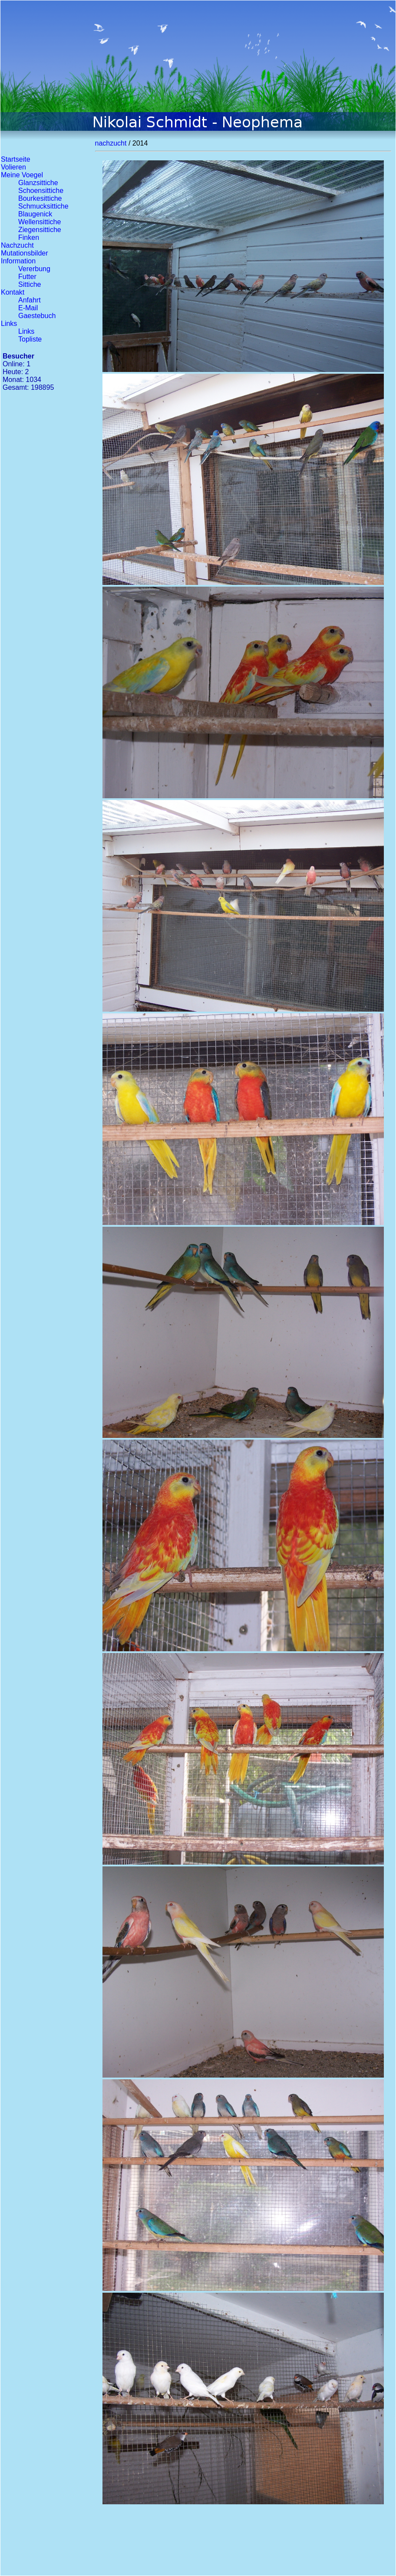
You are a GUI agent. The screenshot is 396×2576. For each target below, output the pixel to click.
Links (9, 323)
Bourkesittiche (40, 198)
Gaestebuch (37, 315)
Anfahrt (29, 300)
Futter (27, 276)
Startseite (15, 159)
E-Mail (28, 308)
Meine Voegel (22, 175)
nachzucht (111, 143)
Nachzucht (17, 245)
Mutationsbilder (24, 253)
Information (18, 261)
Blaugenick (35, 214)
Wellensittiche (39, 222)
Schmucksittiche (43, 206)
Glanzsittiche (38, 182)
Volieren (13, 167)
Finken (28, 237)
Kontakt (12, 292)
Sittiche (29, 284)
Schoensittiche (40, 190)
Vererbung (34, 268)
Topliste (30, 339)
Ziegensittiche (39, 229)
